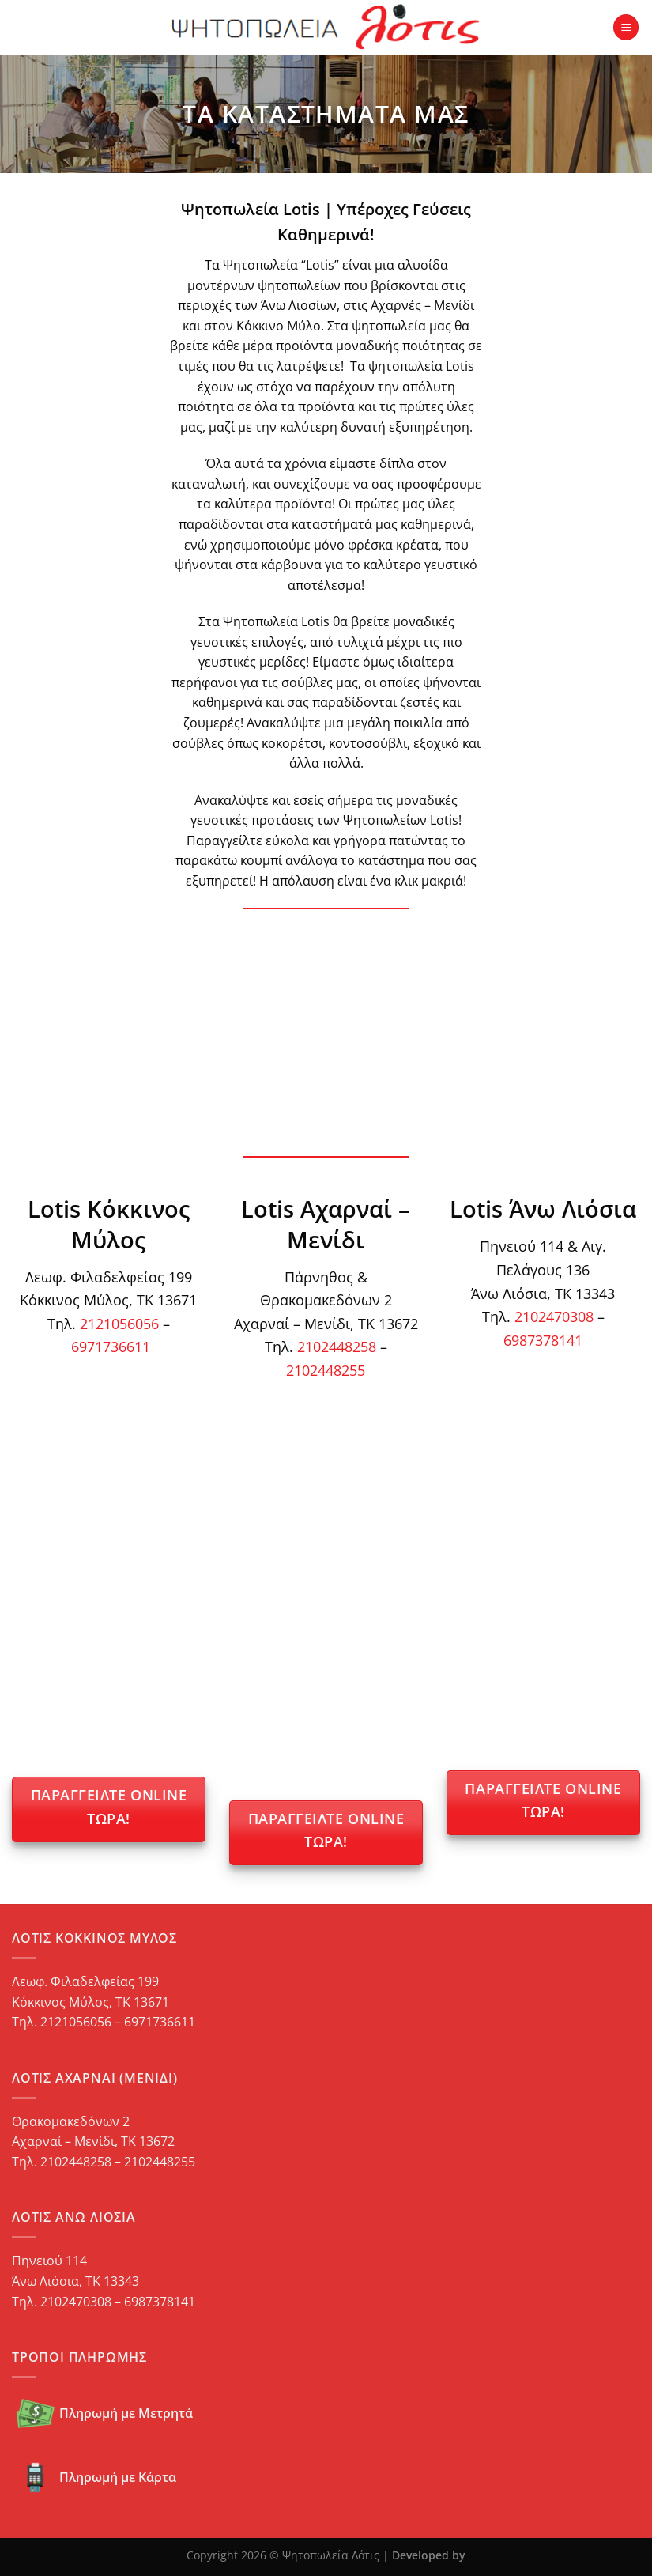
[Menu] (626, 27)
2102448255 (325, 1370)
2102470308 (554, 1316)
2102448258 (336, 1346)
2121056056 (119, 1323)
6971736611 (110, 1346)
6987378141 (542, 1340)
